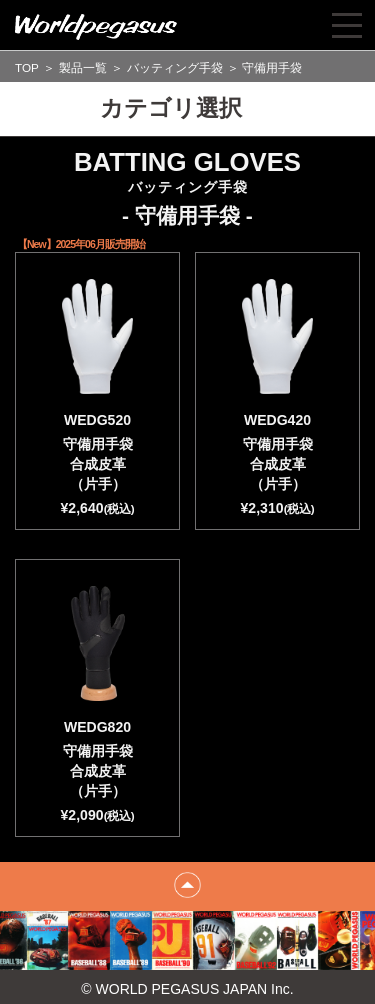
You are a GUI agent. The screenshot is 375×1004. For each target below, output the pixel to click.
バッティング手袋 (175, 67)
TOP (27, 67)
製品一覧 (83, 67)
